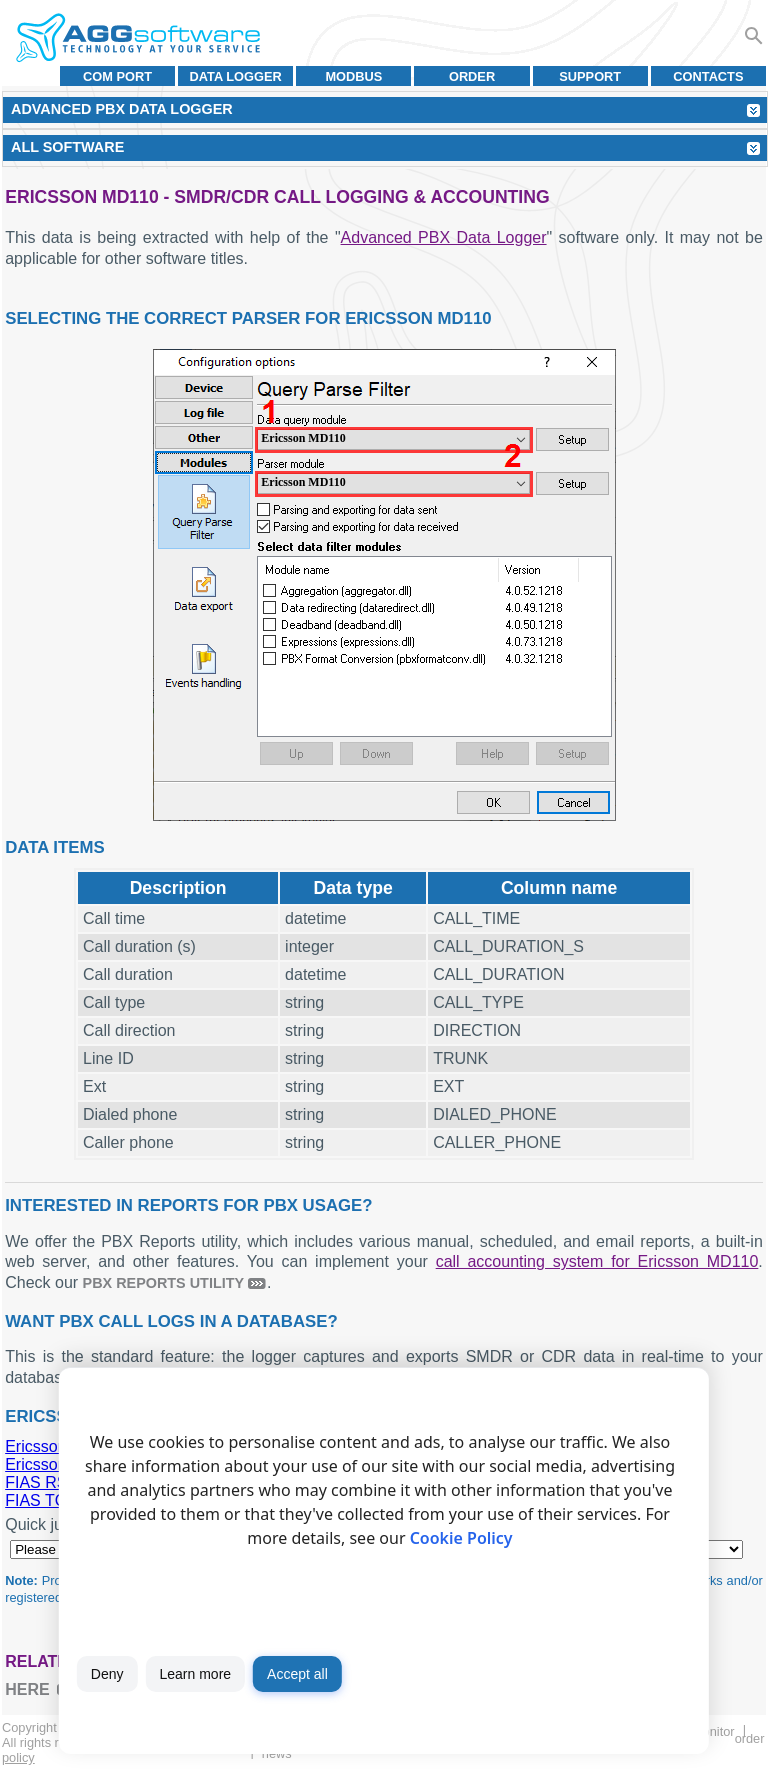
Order (472, 76)
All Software (67, 147)
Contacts (708, 76)
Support (590, 76)
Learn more (195, 1674)
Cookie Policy (461, 1538)
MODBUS (353, 76)
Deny (107, 1674)
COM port (117, 76)
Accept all (297, 1674)
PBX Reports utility (164, 1283)
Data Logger (236, 76)
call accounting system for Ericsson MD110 (597, 1261)
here (27, 1689)
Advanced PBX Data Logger (444, 237)
